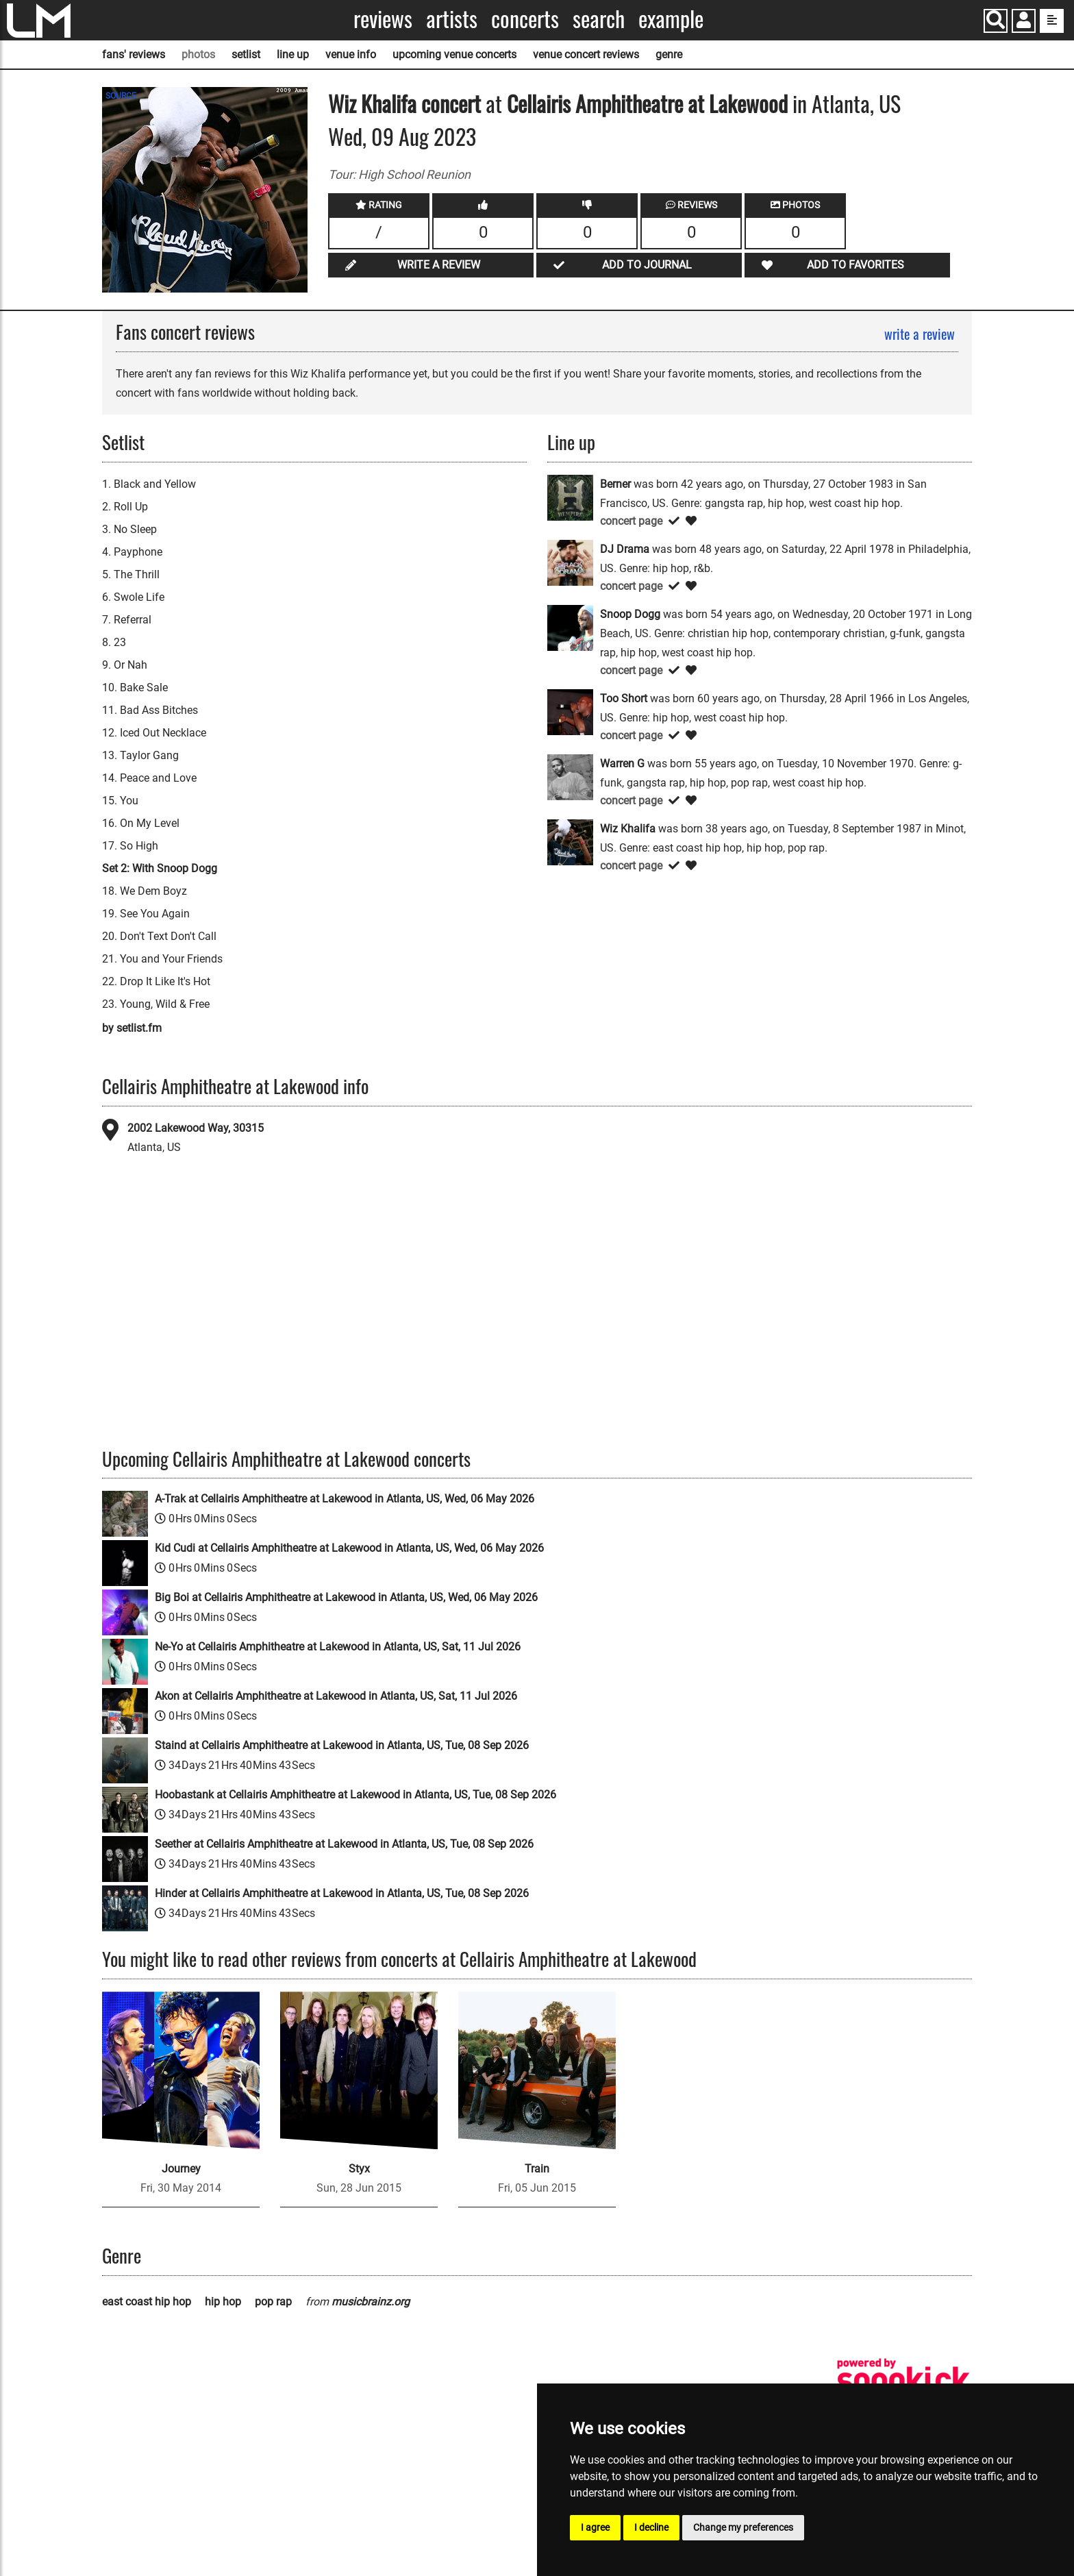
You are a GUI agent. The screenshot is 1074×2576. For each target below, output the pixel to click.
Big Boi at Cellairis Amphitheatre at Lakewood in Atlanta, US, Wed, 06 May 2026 (346, 1597)
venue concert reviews (586, 54)
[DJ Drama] (570, 562)
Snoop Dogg (630, 614)
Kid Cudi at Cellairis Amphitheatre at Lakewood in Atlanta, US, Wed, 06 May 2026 (349, 1548)
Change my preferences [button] (743, 2527)
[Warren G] (570, 776)
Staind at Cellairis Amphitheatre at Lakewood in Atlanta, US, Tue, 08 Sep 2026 (342, 1745)
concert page (631, 521)
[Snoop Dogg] (570, 627)
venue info (350, 54)
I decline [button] (651, 2527)
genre (668, 54)
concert (448, 103)
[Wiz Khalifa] (570, 841)
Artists (451, 18)
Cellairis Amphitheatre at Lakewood (647, 103)
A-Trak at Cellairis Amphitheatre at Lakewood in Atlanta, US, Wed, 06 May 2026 (344, 1498)
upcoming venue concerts (454, 54)
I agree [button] (595, 2527)
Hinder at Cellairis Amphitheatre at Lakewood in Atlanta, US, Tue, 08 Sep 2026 (342, 1893)
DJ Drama (624, 549)
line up (293, 54)
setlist (246, 54)
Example (670, 18)
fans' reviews (133, 54)
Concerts (525, 18)
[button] (1023, 22)
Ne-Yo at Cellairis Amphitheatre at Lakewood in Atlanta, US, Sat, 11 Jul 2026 (338, 1646)
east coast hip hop (146, 2301)
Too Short (623, 698)
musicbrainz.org (371, 2301)
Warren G (622, 763)
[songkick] (903, 2379)
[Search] (996, 21)
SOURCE (120, 96)
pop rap (273, 2301)
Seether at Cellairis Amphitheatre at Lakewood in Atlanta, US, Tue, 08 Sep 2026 (344, 1843)
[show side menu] (1052, 21)
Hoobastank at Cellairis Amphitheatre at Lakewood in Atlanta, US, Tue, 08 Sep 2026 (355, 1794)
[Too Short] (570, 711)
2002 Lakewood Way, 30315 (195, 1128)
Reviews (382, 18)
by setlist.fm (132, 1028)
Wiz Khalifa (372, 103)
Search (599, 18)
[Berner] (570, 497)
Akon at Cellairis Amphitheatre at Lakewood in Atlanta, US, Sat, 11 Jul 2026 (336, 1695)
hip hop (223, 2301)
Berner (615, 484)
